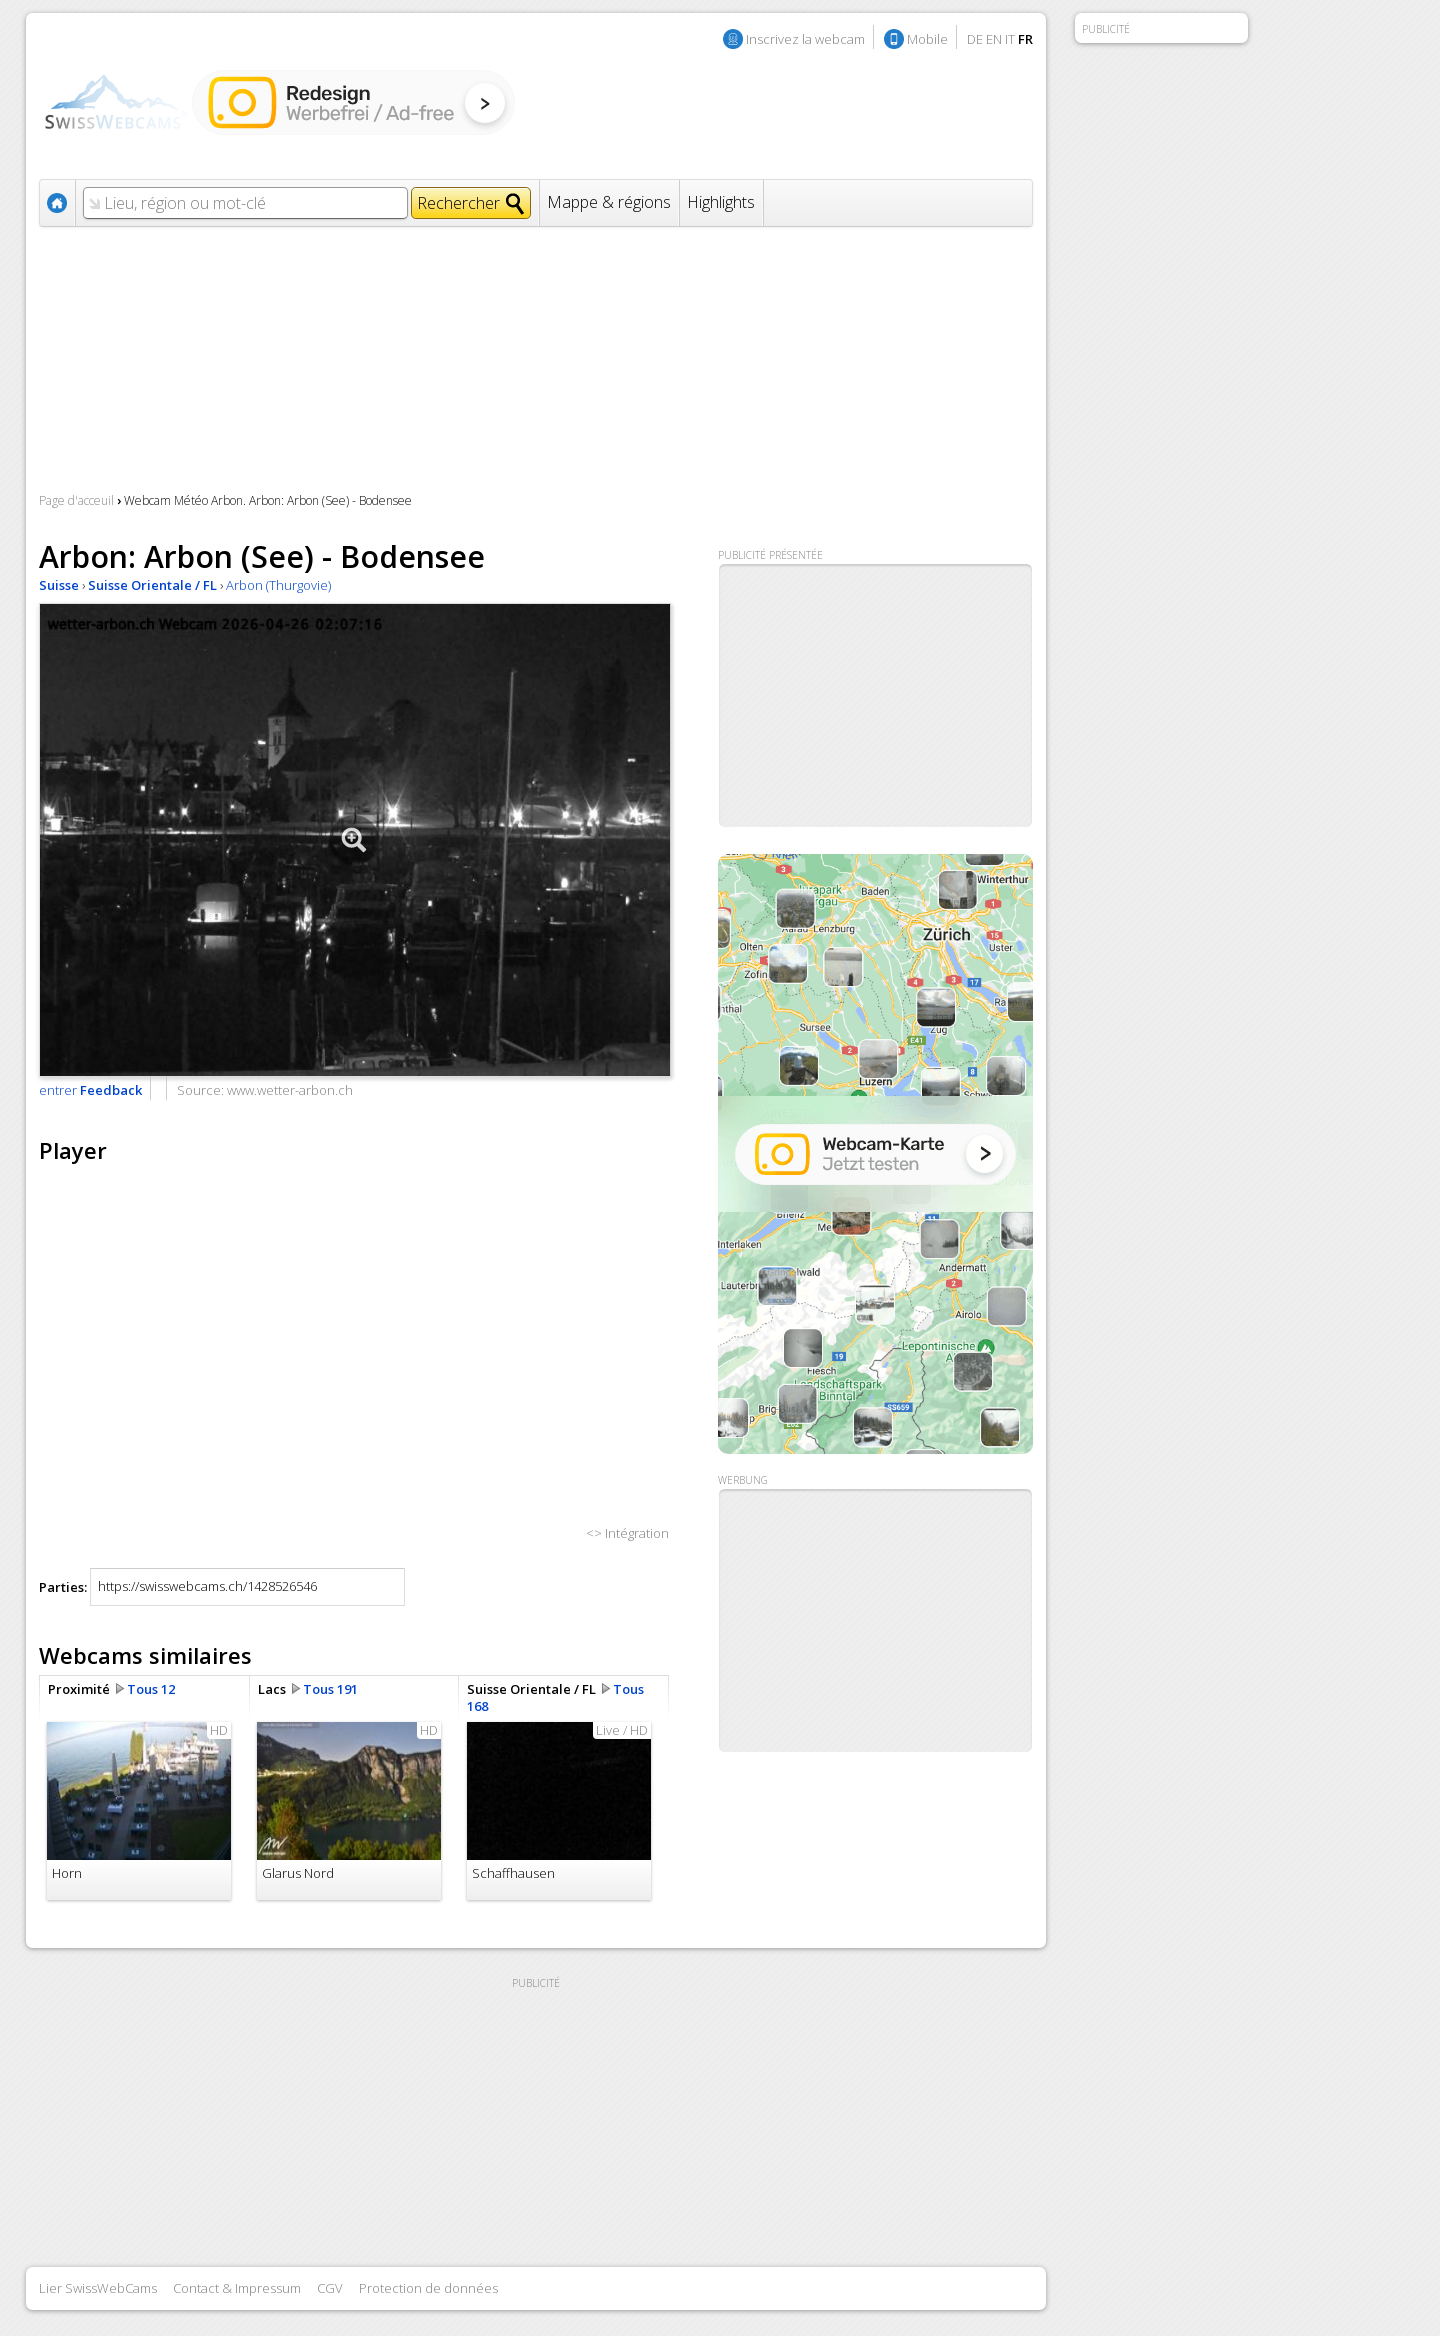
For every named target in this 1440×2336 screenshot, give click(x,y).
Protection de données (428, 2288)
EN (994, 39)
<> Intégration (627, 1533)
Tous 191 (330, 1689)
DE (975, 39)
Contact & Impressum (237, 2288)
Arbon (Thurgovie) (278, 585)
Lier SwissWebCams (98, 2288)
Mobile (927, 39)
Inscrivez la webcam (805, 39)
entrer (90, 1090)
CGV (330, 2288)
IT (1010, 39)
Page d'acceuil (76, 500)
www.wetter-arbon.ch (290, 1090)
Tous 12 (151, 1689)
